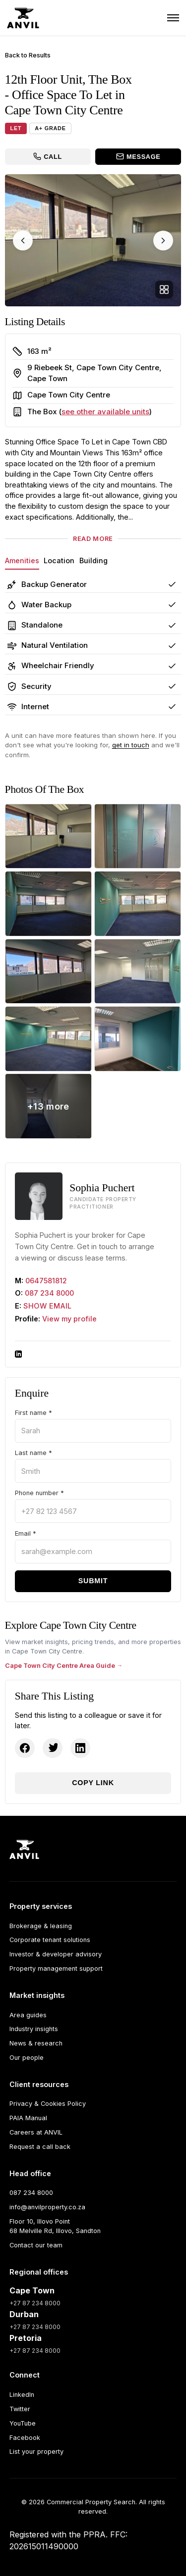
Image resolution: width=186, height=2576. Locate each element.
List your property (36, 2451)
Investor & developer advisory (55, 1954)
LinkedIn (21, 2394)
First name (33, 1413)
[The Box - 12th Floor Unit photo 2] (138, 836)
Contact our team (35, 2245)
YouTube (22, 2423)
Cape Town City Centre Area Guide (60, 1665)
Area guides (28, 2015)
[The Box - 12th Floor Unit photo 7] (48, 1038)
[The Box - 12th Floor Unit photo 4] (138, 903)
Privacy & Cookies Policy (47, 2103)
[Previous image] (23, 240)
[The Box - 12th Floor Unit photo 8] (138, 1038)
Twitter (19, 2409)
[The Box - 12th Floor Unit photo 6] (138, 971)
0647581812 (46, 1280)
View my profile (69, 1318)
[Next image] (163, 240)
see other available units (105, 411)
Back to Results (28, 55)
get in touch (130, 745)
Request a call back (39, 2146)
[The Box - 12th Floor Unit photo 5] (48, 971)
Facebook (24, 2437)
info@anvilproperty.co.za (47, 2207)
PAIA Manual (28, 2118)
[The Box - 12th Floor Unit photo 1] (48, 836)
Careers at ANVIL (35, 2132)
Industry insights (33, 2029)
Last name (33, 1453)
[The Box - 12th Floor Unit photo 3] (48, 903)
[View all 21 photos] (48, 1106)
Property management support (56, 1968)
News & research (35, 2043)
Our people (26, 2057)
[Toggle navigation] (173, 18)
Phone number (39, 1493)
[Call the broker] (48, 156)
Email (25, 1533)
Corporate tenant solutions (49, 1940)
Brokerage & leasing (40, 1926)
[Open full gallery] (164, 289)
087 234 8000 (49, 1293)
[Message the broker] (138, 156)
